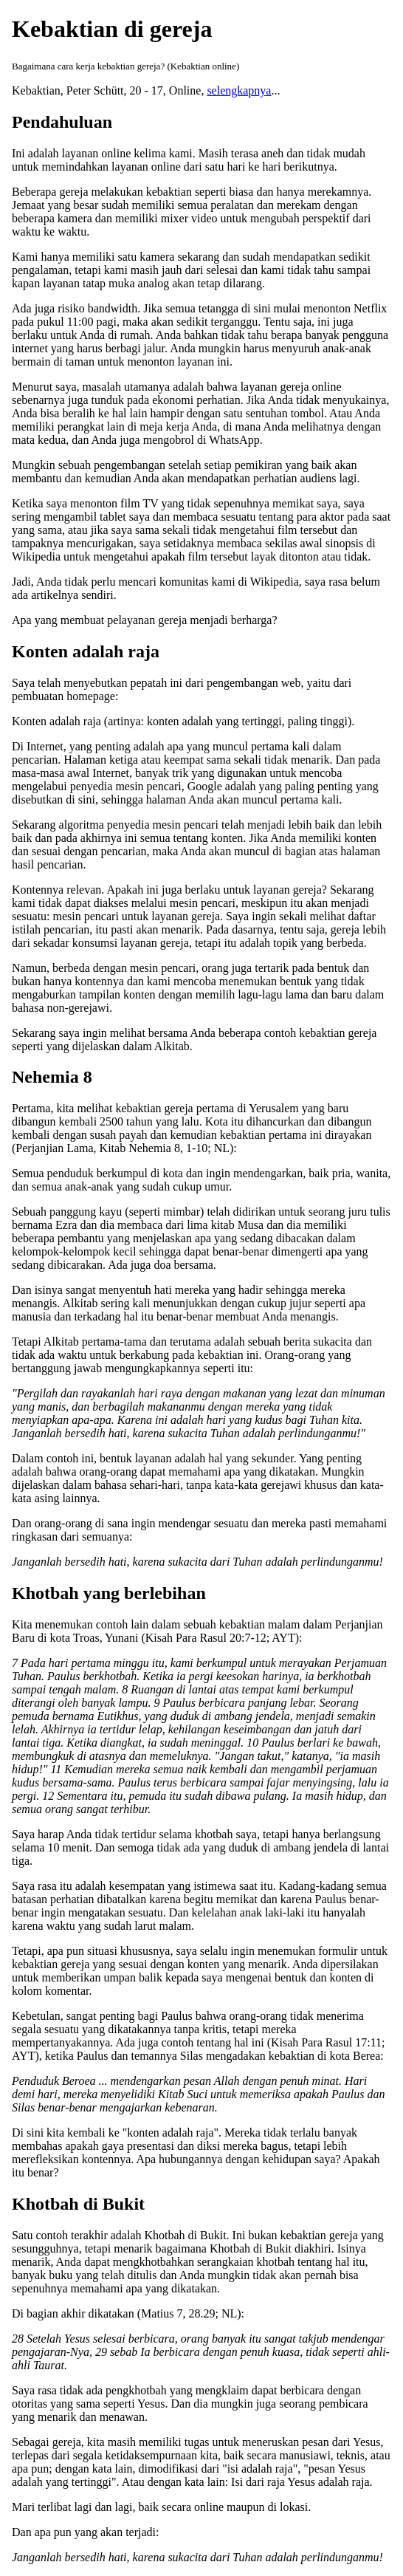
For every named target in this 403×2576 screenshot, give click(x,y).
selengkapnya (239, 90)
